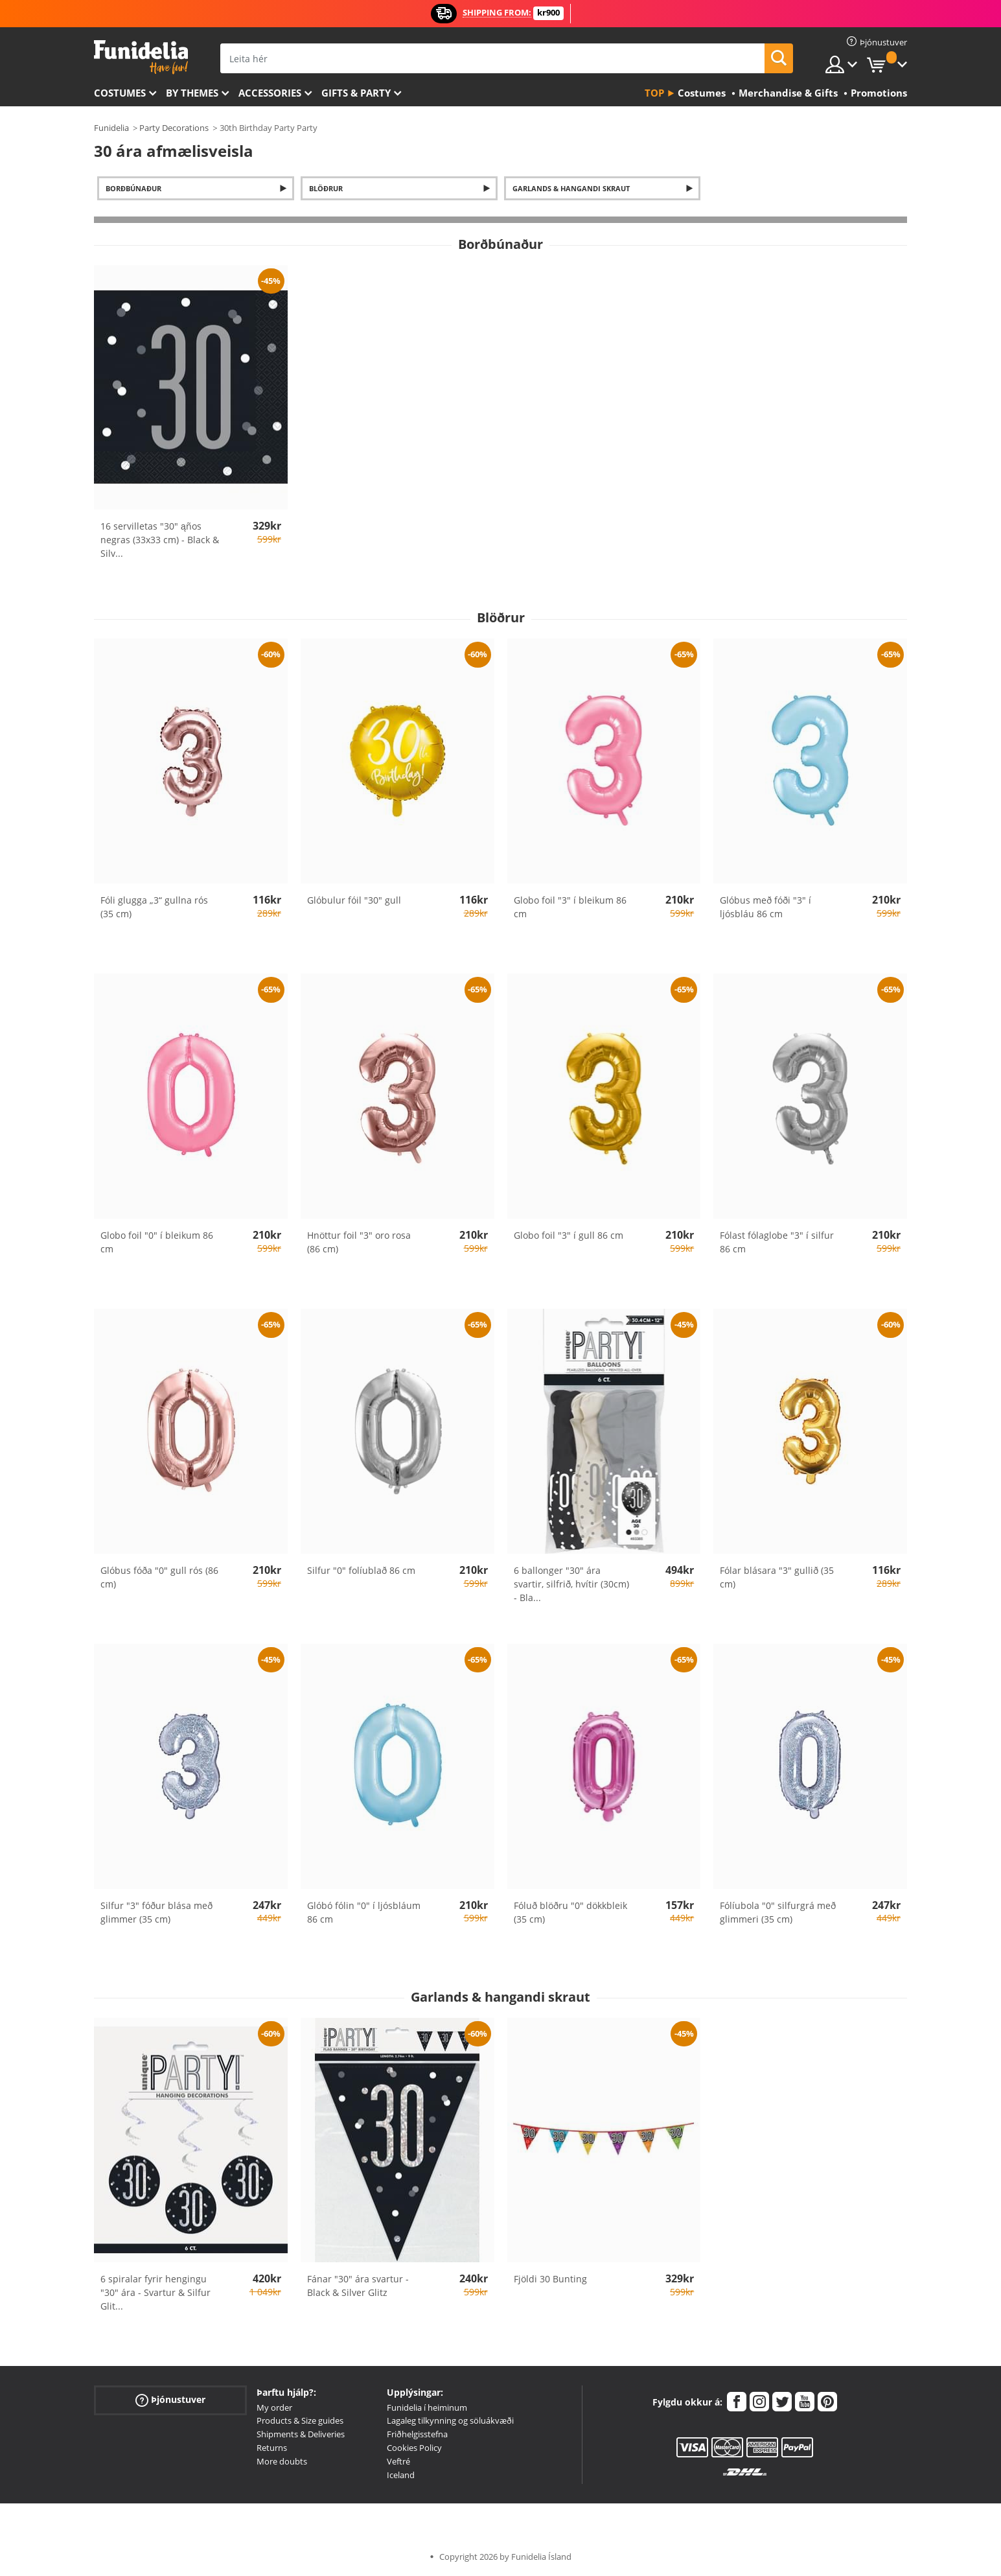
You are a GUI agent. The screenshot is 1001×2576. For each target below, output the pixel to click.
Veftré (398, 2461)
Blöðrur (326, 188)
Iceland (401, 2475)
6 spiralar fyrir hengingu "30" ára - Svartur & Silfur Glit (155, 2292)
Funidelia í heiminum (427, 2407)
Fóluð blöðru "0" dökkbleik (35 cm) (570, 1912)
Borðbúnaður (133, 188)
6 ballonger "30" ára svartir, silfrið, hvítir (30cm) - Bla (571, 1584)
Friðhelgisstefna (417, 2434)
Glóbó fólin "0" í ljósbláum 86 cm (363, 1912)
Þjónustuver (170, 2399)
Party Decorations (174, 128)
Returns (272, 2447)
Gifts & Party (356, 92)
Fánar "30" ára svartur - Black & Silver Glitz (358, 2286)
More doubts (282, 2461)
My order (274, 2407)
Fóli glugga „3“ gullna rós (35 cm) (154, 907)
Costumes (120, 92)
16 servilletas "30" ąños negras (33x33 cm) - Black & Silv (159, 539)
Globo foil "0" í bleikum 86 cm (156, 1242)
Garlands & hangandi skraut (571, 188)
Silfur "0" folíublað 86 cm (361, 1570)
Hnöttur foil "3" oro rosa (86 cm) (359, 1242)
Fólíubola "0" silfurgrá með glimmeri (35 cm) (778, 1912)
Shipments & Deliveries (301, 2434)
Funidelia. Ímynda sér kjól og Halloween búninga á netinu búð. (141, 57)
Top (654, 92)
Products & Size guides (300, 2420)
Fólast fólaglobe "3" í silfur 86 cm (777, 1242)
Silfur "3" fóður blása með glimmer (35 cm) (156, 1912)
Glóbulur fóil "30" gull (354, 900)
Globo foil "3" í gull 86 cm (568, 1235)
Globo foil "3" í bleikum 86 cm (570, 907)
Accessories (269, 92)
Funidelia (111, 128)
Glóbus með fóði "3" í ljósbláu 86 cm (765, 907)
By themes (192, 92)
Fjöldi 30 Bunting (550, 2279)
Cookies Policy (414, 2447)
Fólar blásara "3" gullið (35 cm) (777, 1577)
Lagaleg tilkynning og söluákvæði (450, 2420)
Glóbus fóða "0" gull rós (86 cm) (159, 1577)
